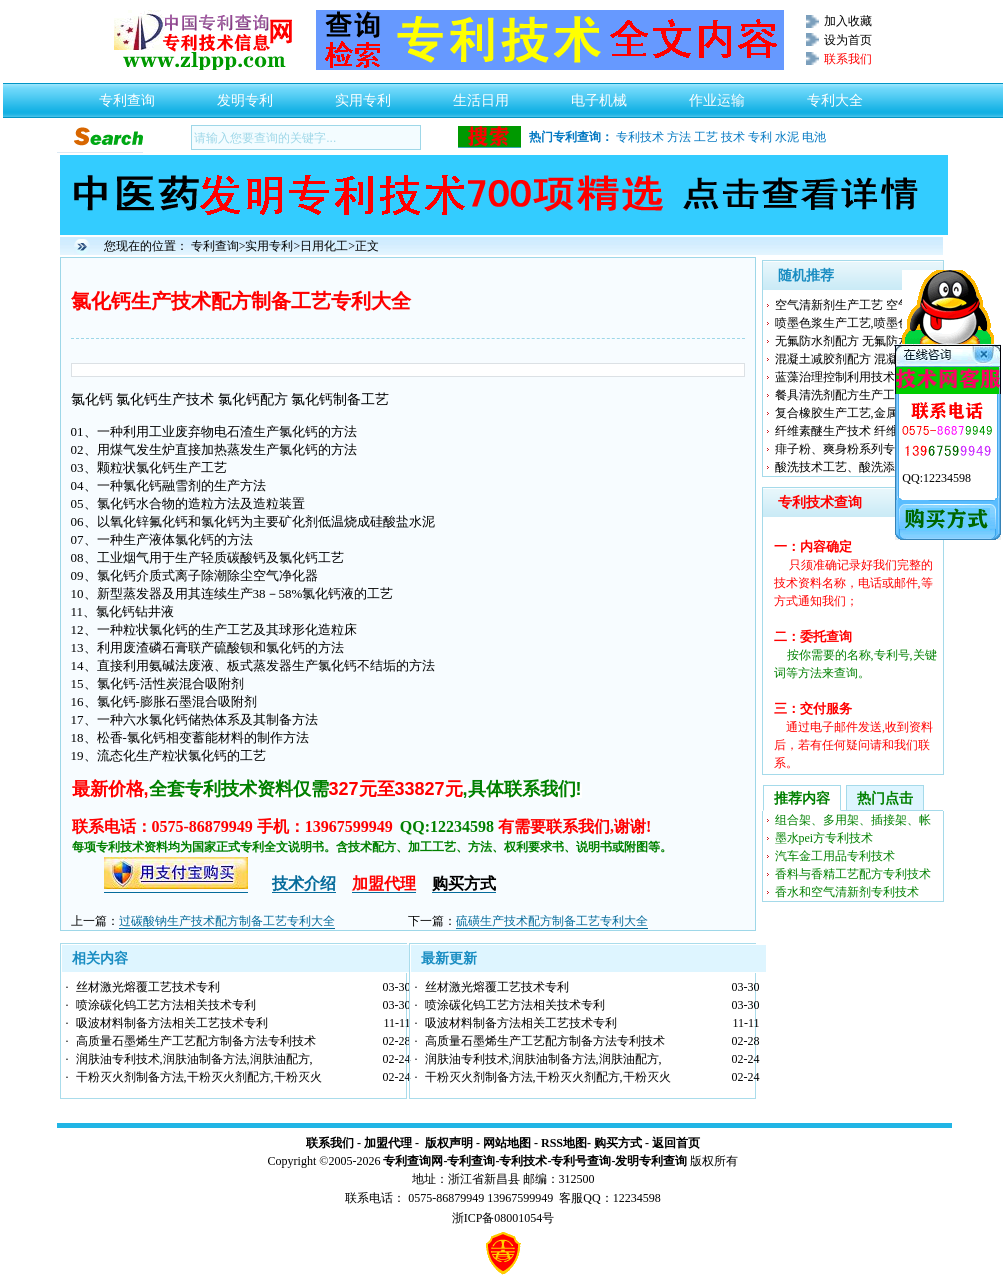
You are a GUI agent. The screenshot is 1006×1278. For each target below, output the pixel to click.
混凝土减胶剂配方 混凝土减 (848, 359)
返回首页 (676, 1143)
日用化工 (324, 246)
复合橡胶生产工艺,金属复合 (848, 413)
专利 (760, 137)
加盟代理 (388, 1143)
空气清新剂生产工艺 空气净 (848, 305)
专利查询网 (413, 1161)
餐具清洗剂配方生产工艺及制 (853, 395)
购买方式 (618, 1143)
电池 (814, 137)
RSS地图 (564, 1143)
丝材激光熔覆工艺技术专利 (148, 987)
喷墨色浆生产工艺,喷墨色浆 (848, 323)
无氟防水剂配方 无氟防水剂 (848, 341)
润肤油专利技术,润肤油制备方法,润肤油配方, (194, 1059)
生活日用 (481, 95)
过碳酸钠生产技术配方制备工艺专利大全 (227, 921)
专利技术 (640, 137)
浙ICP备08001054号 (503, 1218)
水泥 (787, 137)
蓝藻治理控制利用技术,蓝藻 (848, 377)
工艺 (706, 137)
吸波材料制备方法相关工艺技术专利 (172, 1023)
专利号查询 (581, 1161)
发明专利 (245, 95)
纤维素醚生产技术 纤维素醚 (848, 431)
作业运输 (717, 95)
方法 (679, 137)
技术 (733, 137)
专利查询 (127, 95)
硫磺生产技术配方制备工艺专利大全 (552, 921)
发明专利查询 (651, 1161)
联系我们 (330, 1143)
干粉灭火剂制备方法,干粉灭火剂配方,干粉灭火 (199, 1077)
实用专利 (363, 95)
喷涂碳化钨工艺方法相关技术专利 (166, 1005)
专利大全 (835, 95)
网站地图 (507, 1143)
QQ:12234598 (936, 478)
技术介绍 (304, 883)
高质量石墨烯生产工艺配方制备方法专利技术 (196, 1041)
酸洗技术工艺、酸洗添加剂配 (853, 467)
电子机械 (599, 95)
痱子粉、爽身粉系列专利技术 (853, 449)
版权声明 (449, 1143)
